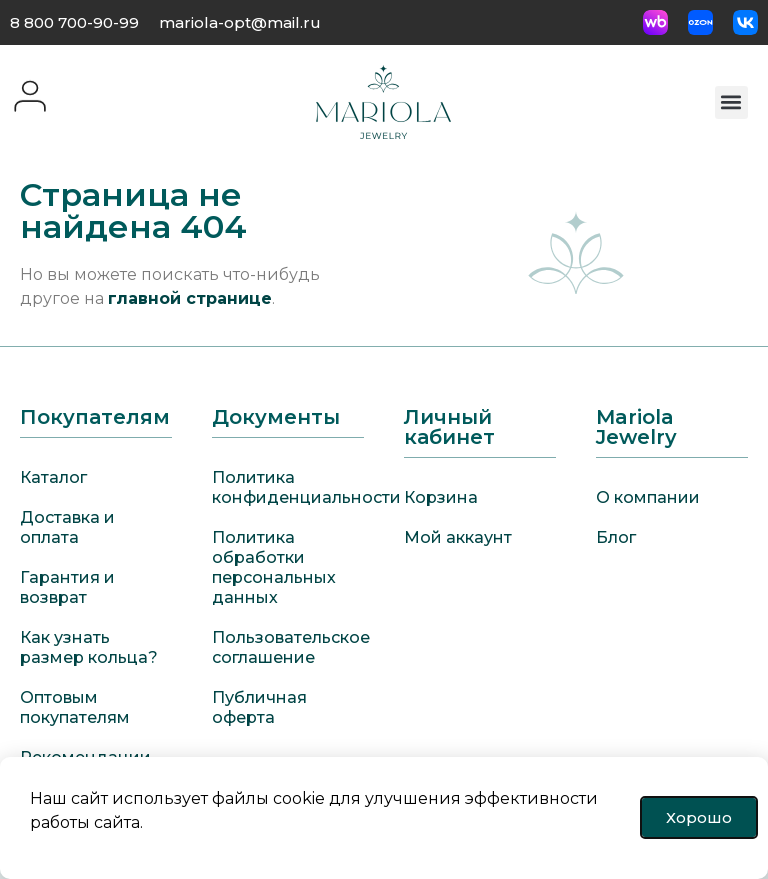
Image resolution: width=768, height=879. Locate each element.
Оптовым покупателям (75, 707)
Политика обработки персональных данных (274, 567)
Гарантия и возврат (67, 587)
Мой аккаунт (458, 537)
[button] (731, 102)
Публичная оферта (259, 707)
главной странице (190, 298)
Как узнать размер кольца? (89, 647)
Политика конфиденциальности (288, 487)
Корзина (441, 497)
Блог (616, 537)
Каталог (53, 477)
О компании (648, 497)
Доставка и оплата (67, 527)
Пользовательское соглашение (288, 647)
